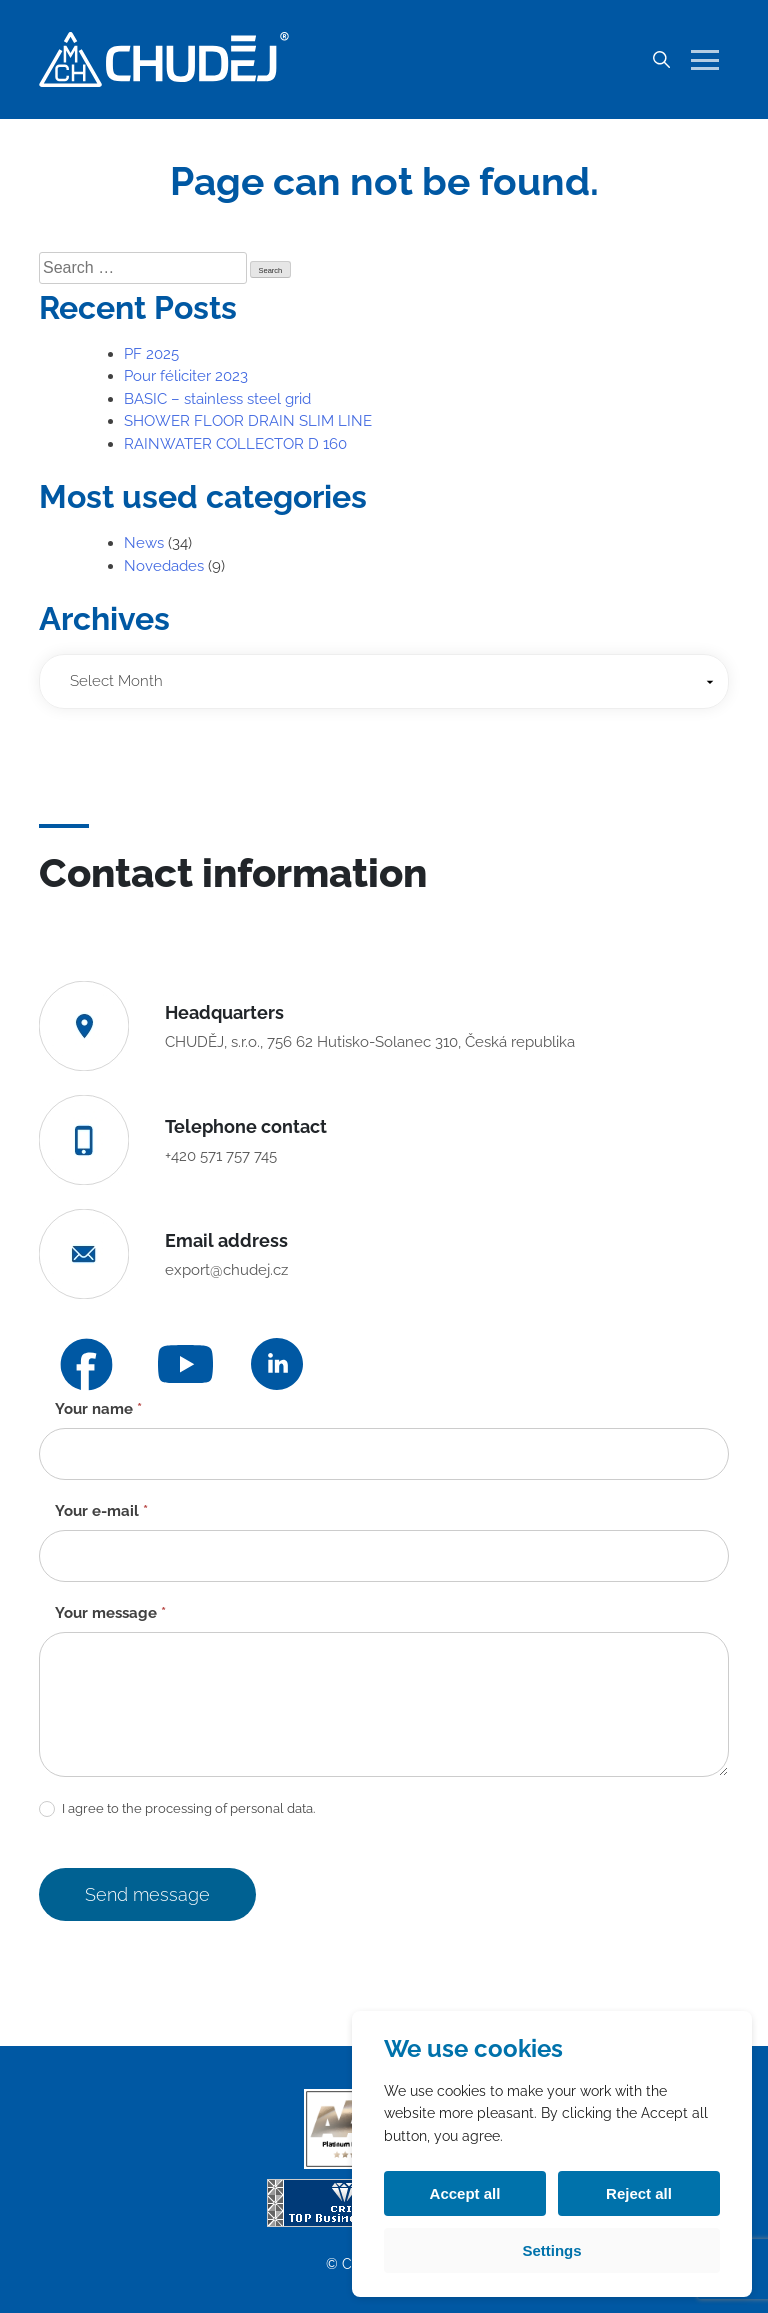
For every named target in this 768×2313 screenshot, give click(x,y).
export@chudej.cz (226, 1270)
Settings (551, 2250)
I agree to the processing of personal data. (177, 1809)
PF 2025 (151, 354)
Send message (147, 1894)
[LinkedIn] (277, 1364)
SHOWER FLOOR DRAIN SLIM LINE (248, 421)
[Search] (661, 60)
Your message (110, 1613)
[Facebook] (86, 1364)
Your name (98, 1409)
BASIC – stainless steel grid (217, 399)
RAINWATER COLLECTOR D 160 (235, 444)
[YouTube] (185, 1364)
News (144, 543)
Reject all (639, 2193)
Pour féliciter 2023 (186, 376)
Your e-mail (101, 1511)
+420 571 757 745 (221, 1156)
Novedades (164, 566)
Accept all (465, 2193)
